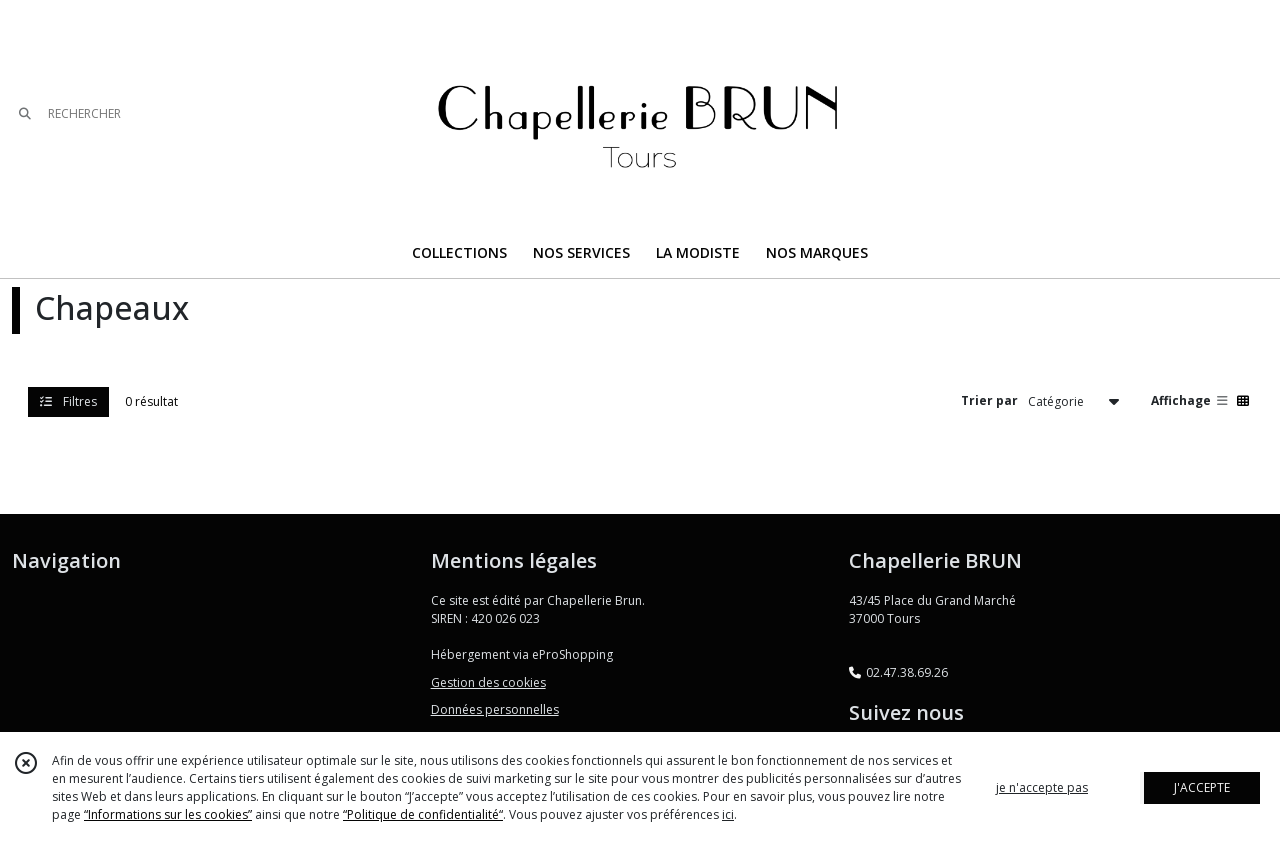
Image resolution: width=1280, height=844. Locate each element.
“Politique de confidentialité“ (423, 814)
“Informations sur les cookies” (168, 814)
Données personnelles (495, 709)
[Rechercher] (25, 114)
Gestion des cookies (488, 682)
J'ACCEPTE (1202, 787)
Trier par (989, 400)
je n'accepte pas (1042, 787)
